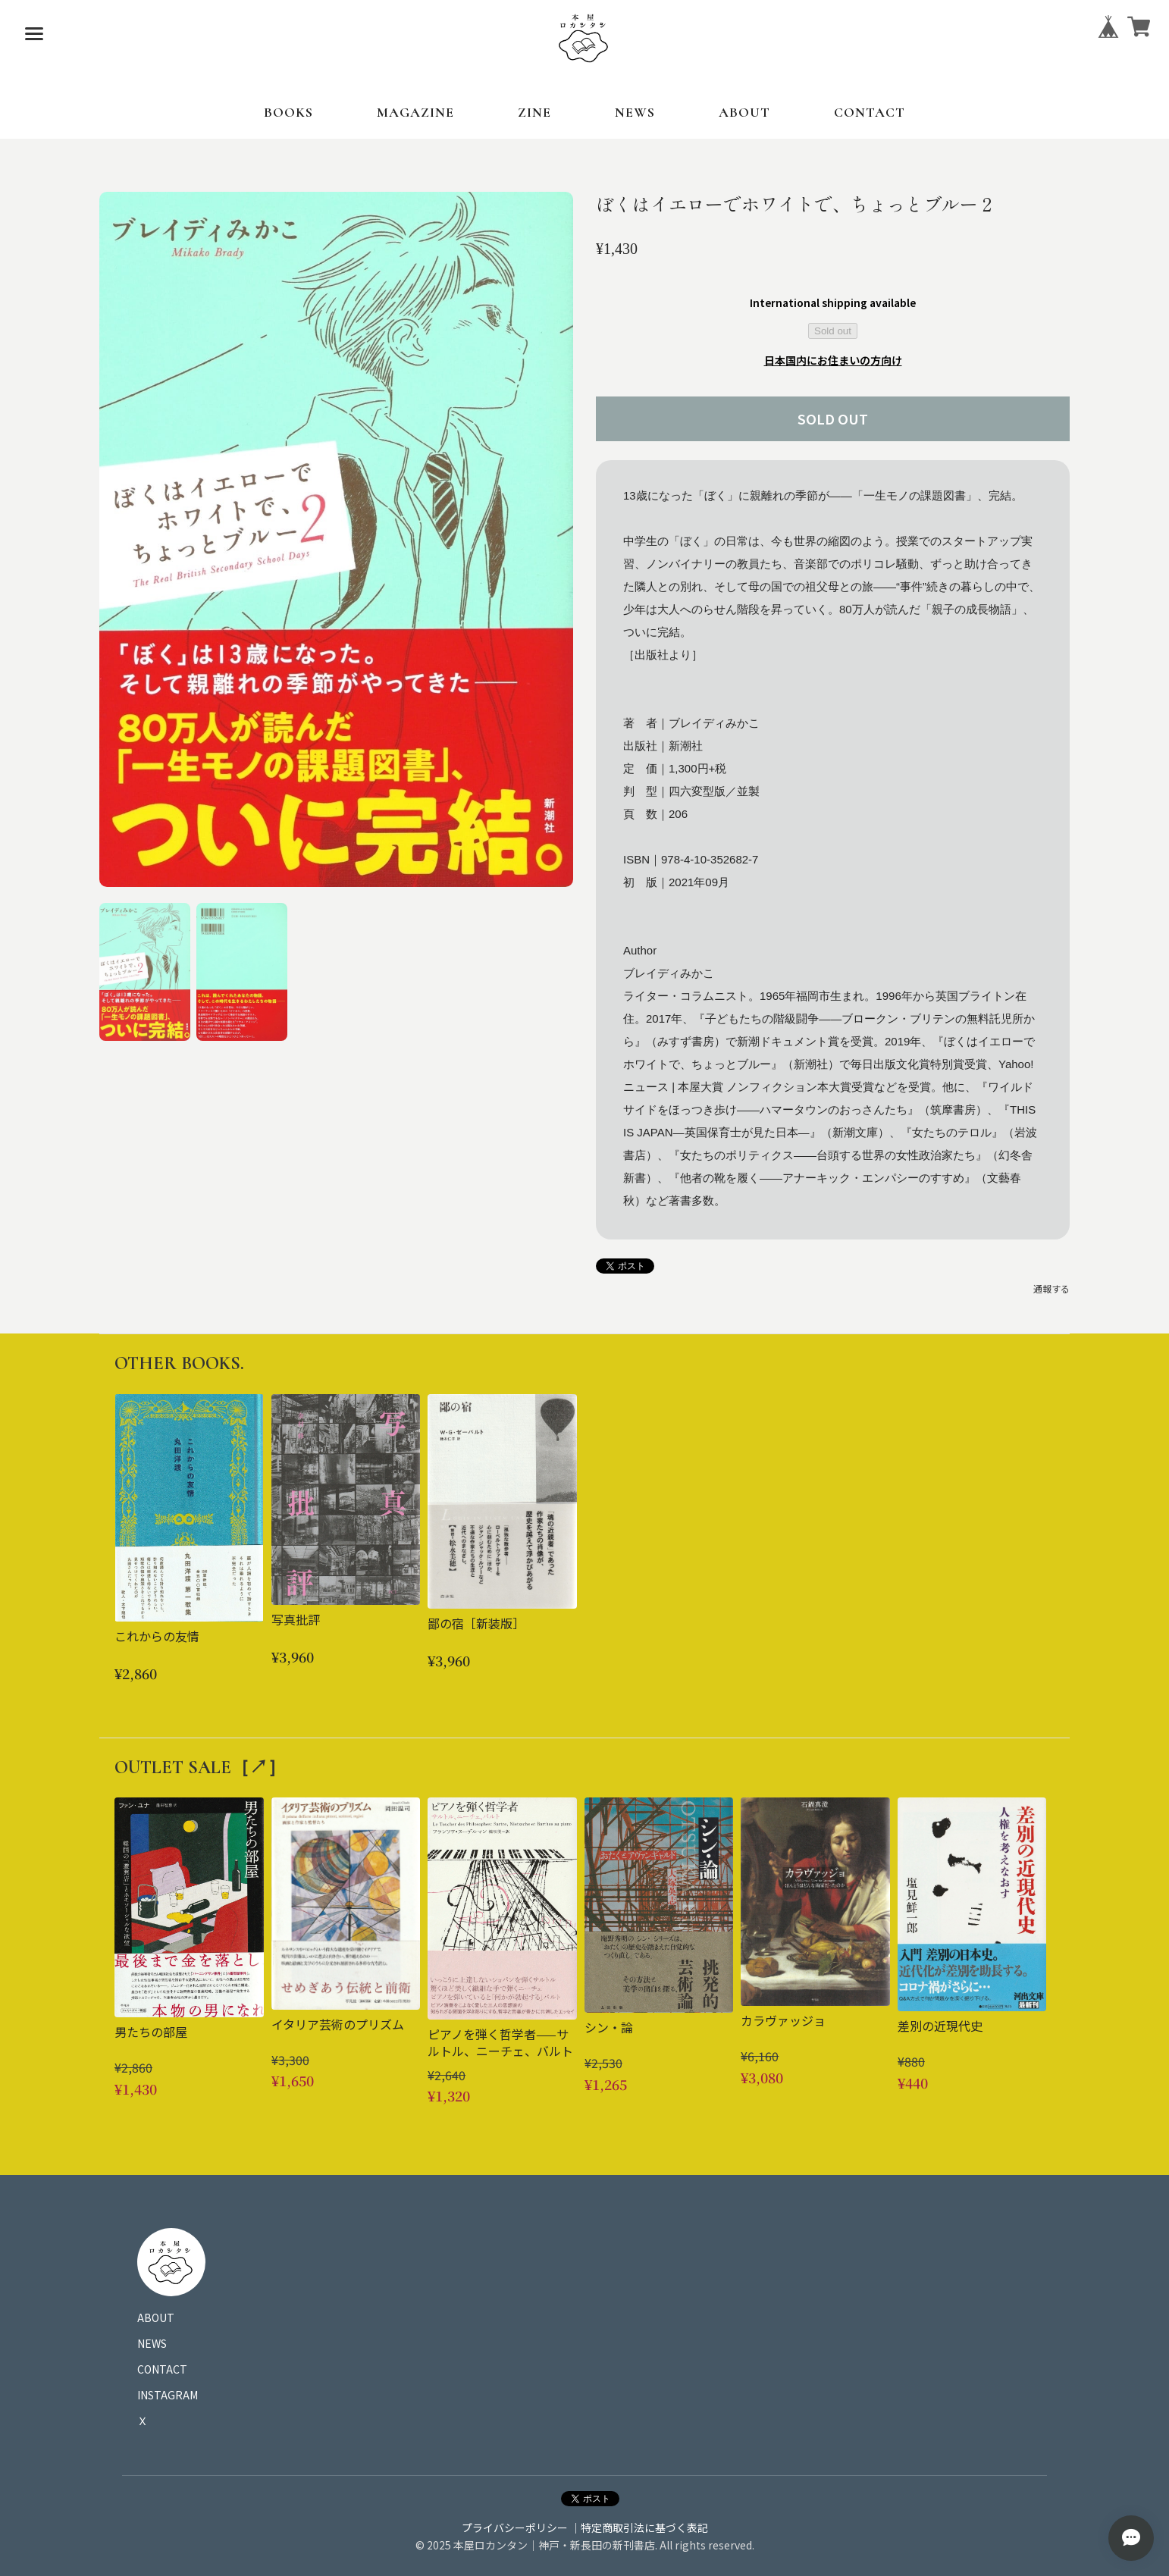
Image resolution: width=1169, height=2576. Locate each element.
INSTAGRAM (167, 2394)
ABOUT (744, 112)
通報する (1051, 1288)
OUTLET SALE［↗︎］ (200, 1767)
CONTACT (869, 112)
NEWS (635, 112)
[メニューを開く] (34, 34)
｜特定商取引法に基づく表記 (639, 2527)
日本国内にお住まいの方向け (833, 360)
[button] (144, 972)
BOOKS (288, 112)
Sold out (832, 331)
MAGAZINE (415, 112)
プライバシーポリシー (515, 2527)
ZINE (534, 112)
